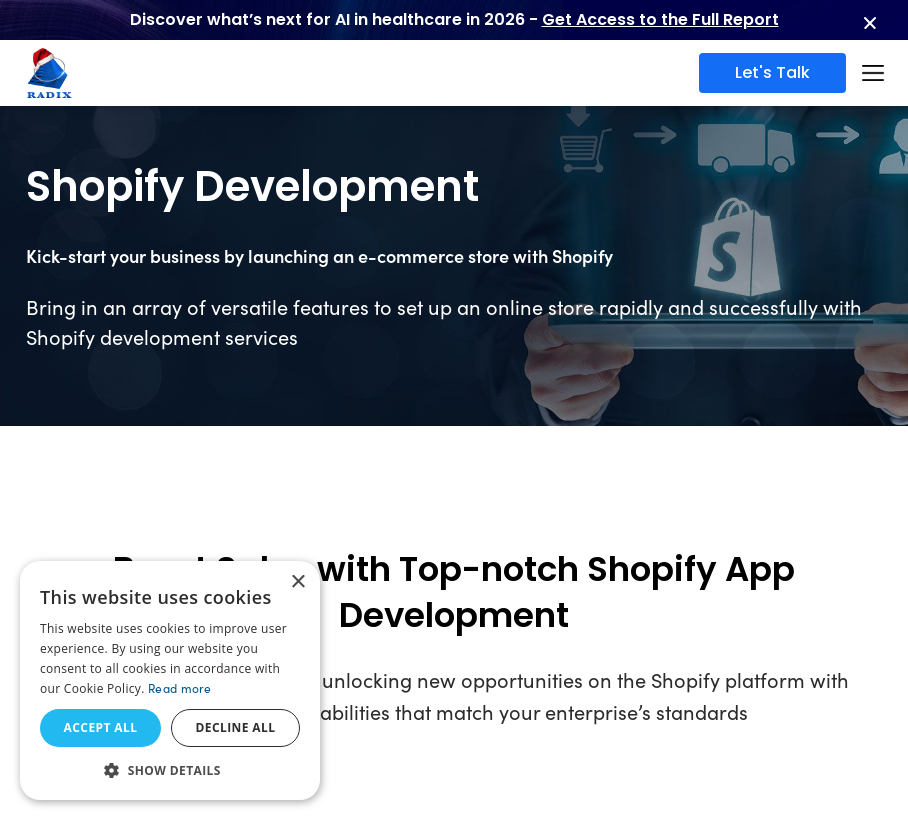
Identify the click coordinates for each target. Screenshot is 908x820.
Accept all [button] (101, 727)
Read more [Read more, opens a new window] (180, 688)
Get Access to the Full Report (660, 19)
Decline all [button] (236, 727)
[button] (170, 770)
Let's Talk (772, 72)
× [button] (297, 582)
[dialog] (170, 680)
